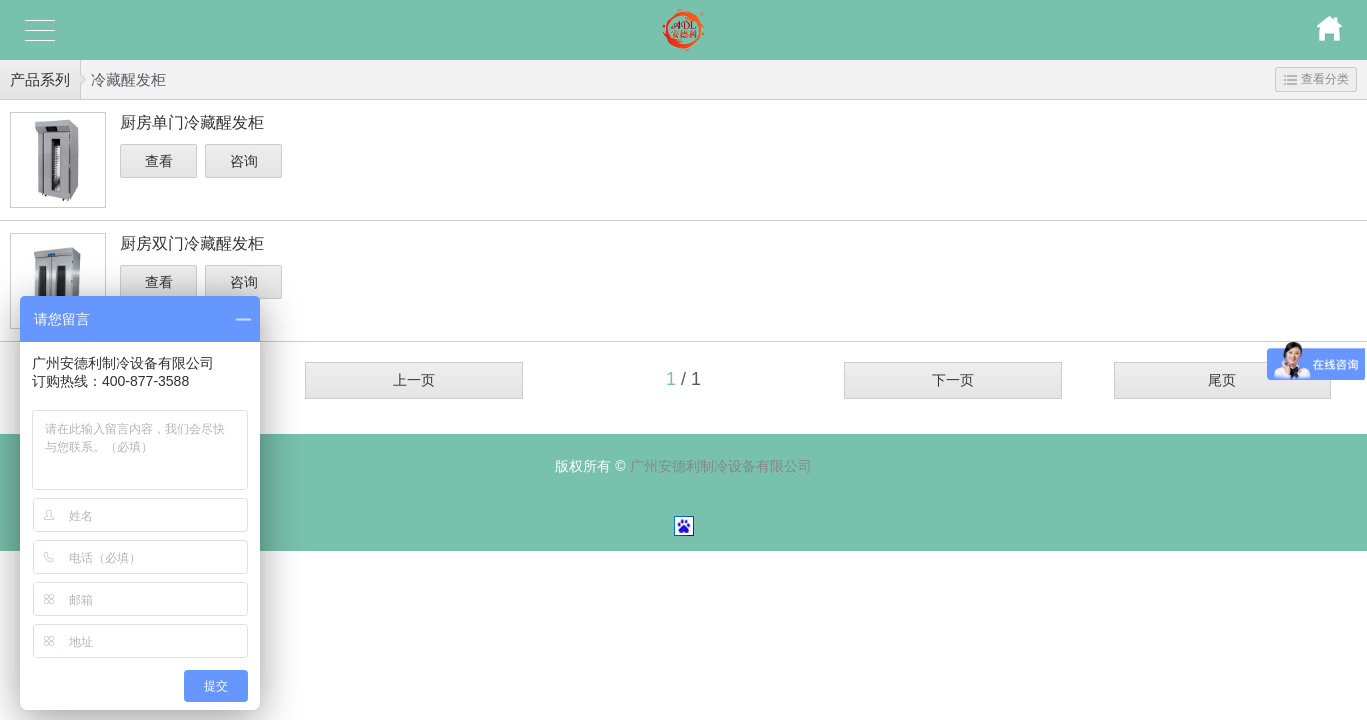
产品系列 (40, 79)
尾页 (1222, 380)
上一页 (414, 380)
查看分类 (1316, 79)
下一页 (953, 380)
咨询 (244, 161)
